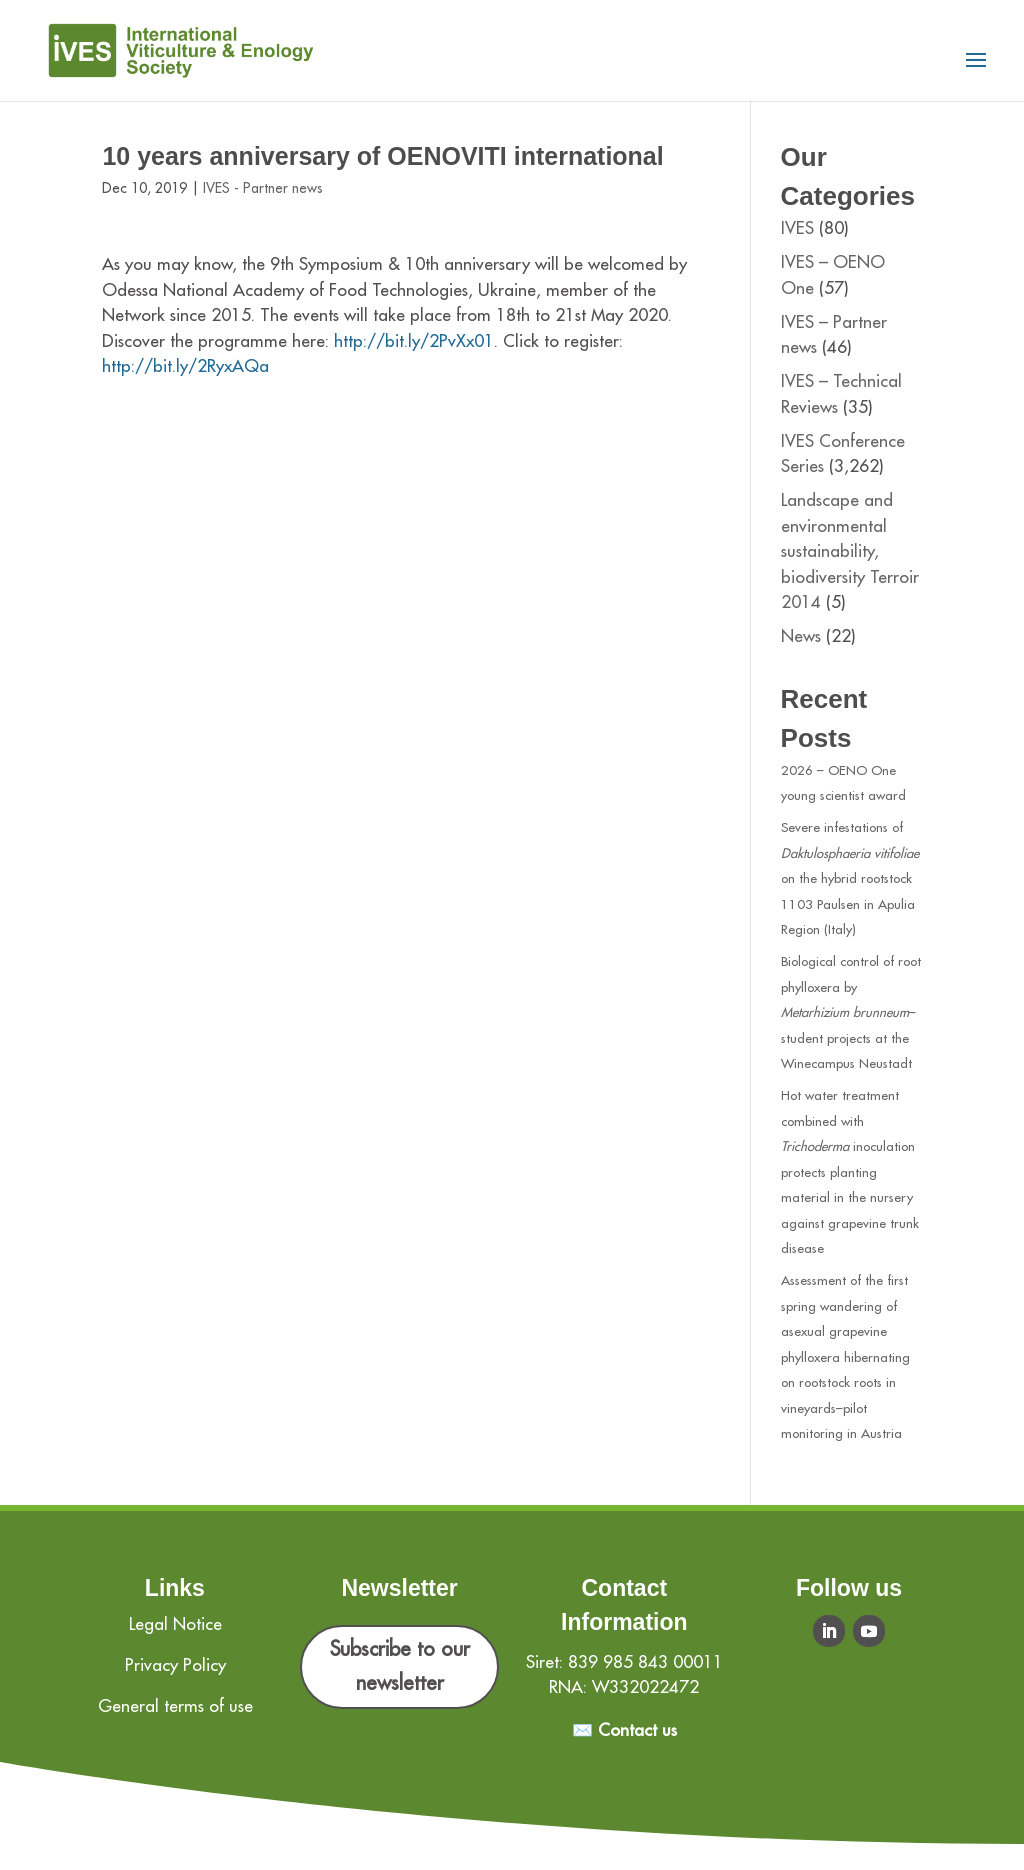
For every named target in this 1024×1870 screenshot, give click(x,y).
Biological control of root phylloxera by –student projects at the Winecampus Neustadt (851, 1012)
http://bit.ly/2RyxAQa (185, 366)
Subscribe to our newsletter (400, 1666)
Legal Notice (175, 1624)
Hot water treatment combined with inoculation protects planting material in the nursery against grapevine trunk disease (850, 1172)
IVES (797, 228)
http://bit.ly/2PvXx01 (414, 341)
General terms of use (175, 1706)
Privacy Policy (175, 1665)
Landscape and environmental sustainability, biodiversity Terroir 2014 (850, 551)
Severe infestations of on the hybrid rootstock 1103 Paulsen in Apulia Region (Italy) (850, 878)
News (801, 636)
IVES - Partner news (263, 188)
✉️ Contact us (624, 1730)
